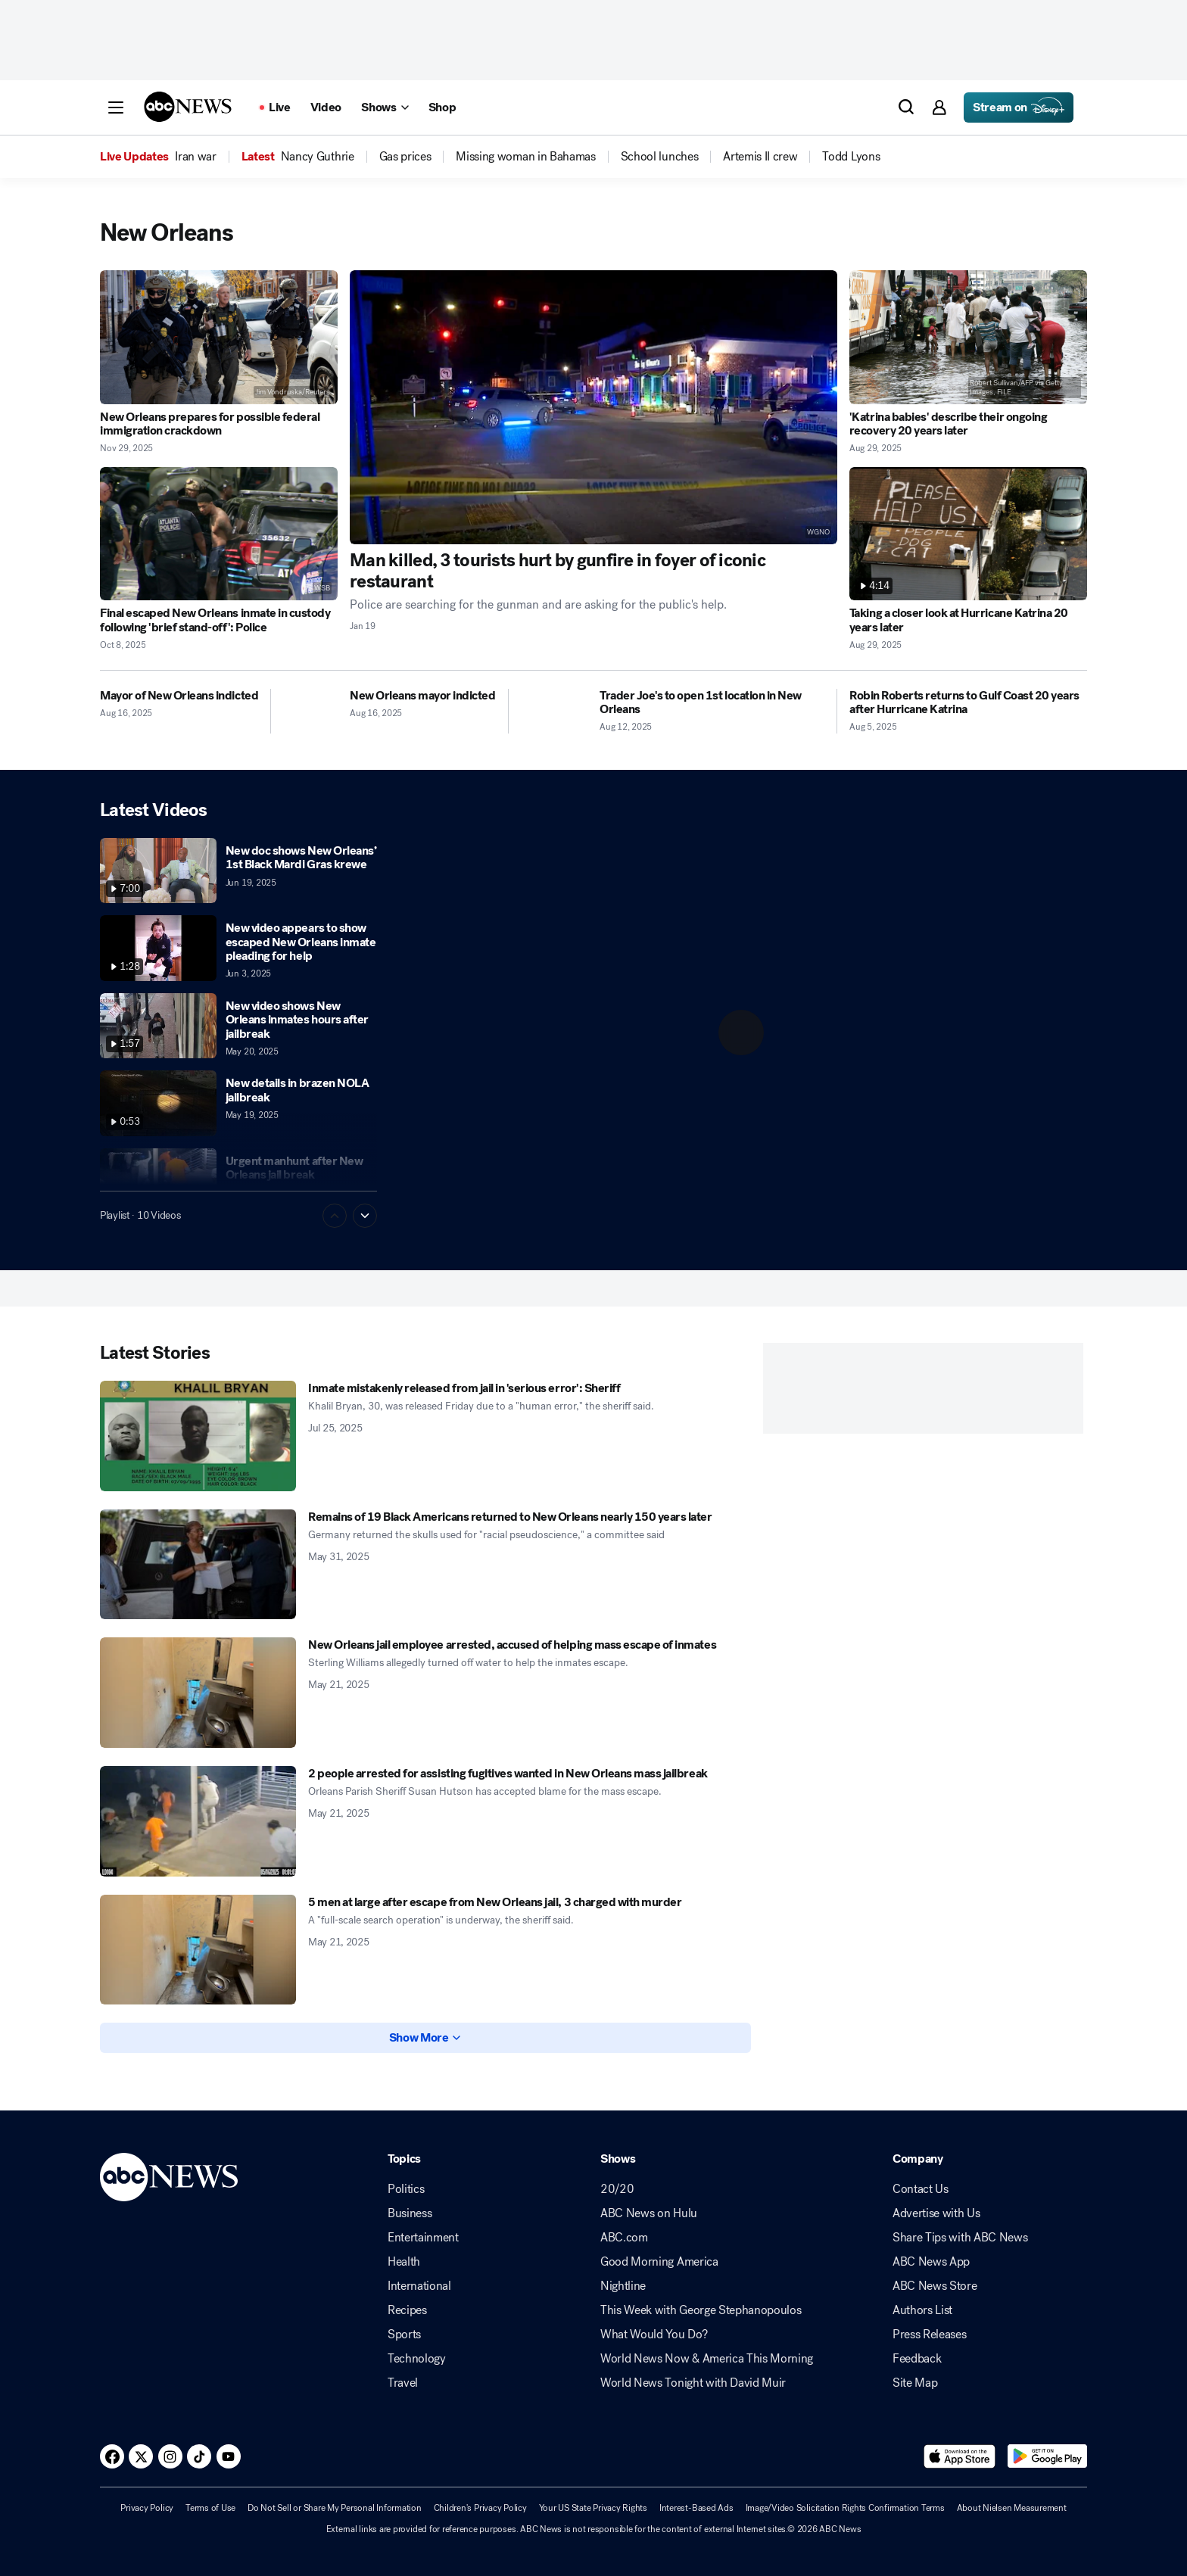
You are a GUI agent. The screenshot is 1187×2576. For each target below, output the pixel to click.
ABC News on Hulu (648, 2213)
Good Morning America (659, 2262)
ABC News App (931, 2262)
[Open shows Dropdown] (384, 107)
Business (409, 2213)
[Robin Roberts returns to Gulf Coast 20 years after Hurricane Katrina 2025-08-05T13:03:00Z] (968, 703)
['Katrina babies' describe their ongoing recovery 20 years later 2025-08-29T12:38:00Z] (968, 337)
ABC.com (624, 2238)
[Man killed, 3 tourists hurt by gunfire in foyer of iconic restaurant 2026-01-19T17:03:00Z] (593, 407)
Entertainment (423, 2238)
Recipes (407, 2310)
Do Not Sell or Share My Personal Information (334, 2507)
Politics (406, 2189)
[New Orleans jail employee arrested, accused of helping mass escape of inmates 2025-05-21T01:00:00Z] (198, 1692)
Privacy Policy (146, 2507)
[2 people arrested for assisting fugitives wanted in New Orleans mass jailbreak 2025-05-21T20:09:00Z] (198, 1821)
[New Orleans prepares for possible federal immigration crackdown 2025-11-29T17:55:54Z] (219, 337)
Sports (404, 2334)
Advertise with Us (936, 2213)
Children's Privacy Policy (480, 2507)
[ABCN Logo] (188, 106)
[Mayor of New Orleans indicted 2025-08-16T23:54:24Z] (179, 695)
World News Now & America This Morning (706, 2359)
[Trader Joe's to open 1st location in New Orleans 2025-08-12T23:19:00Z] (712, 703)
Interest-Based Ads (696, 2507)
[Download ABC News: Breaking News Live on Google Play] (1047, 2456)
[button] (116, 107)
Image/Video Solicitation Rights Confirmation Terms (845, 2507)
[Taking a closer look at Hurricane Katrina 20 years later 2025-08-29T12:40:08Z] (968, 534)
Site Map (915, 2383)
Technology (417, 2359)
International (419, 2286)
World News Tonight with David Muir (693, 2383)
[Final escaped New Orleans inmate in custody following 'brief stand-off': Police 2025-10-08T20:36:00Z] (219, 534)
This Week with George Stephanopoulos (700, 2310)
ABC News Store (935, 2286)
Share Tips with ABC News (960, 2238)
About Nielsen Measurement (1012, 2507)
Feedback (917, 2359)
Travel (403, 2383)
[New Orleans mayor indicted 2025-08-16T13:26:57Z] (423, 695)
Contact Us (921, 2189)
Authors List (922, 2310)
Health (404, 2262)
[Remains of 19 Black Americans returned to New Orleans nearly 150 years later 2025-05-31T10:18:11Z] (198, 1564)
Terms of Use (210, 2507)
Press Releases (930, 2334)
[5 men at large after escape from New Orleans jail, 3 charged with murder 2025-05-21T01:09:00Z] (198, 1950)
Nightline (623, 2286)
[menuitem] (195, 157)
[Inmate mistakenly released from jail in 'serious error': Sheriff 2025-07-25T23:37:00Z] (198, 1436)
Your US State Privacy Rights (593, 2507)
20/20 (617, 2189)
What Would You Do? (653, 2334)
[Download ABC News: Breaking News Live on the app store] (960, 2456)
